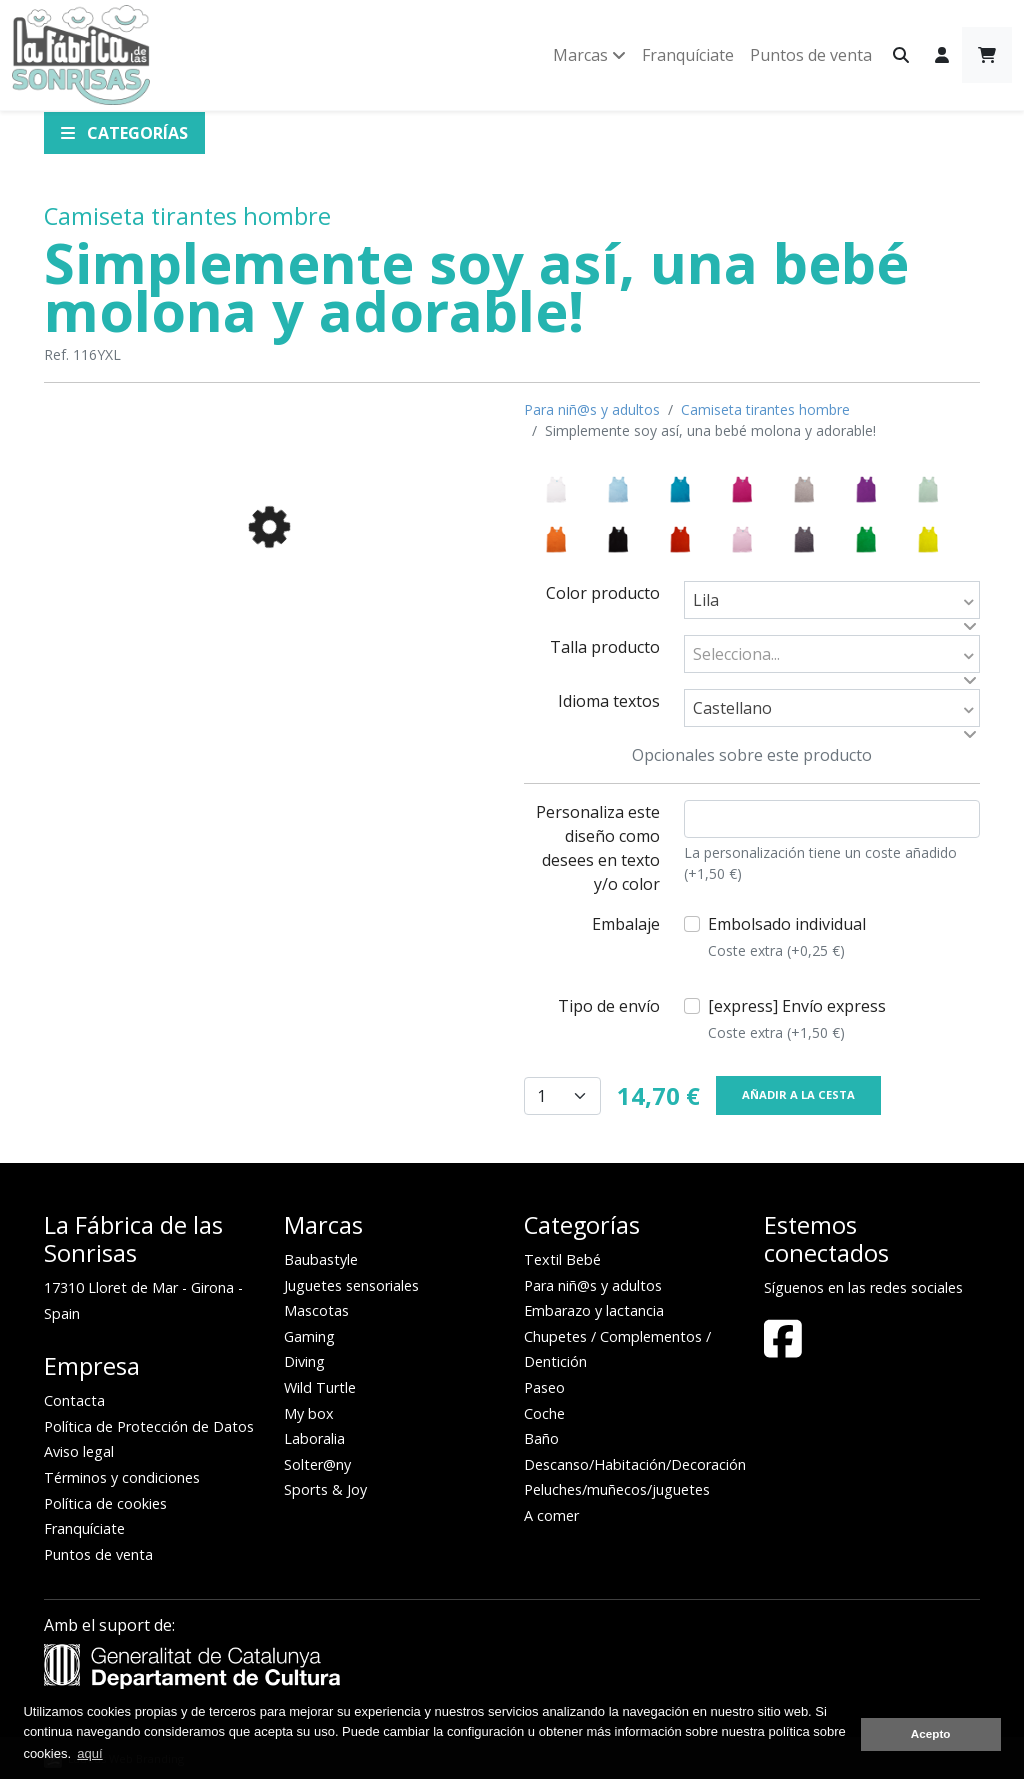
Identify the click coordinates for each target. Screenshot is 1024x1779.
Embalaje (626, 924)
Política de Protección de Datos (149, 1426)
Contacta (74, 1400)
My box (309, 1413)
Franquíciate (688, 55)
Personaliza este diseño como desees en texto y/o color (598, 848)
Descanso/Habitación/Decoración (635, 1464)
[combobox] (832, 600)
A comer (551, 1515)
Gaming (309, 1336)
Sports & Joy (325, 1489)
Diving (304, 1361)
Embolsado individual (787, 937)
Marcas (589, 55)
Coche (544, 1413)
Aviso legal (79, 1451)
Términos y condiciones (122, 1477)
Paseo (544, 1387)
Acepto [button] (931, 1733)
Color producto (603, 593)
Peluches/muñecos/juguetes (617, 1489)
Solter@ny (317, 1464)
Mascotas (316, 1310)
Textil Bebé (562, 1259)
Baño (541, 1438)
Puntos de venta (811, 55)
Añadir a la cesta (798, 1094)
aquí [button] (89, 1753)
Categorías (124, 133)
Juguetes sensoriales (351, 1285)
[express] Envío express (797, 1019)
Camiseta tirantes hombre (187, 216)
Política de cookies (105, 1503)
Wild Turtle (320, 1387)
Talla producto (605, 647)
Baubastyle (321, 1259)
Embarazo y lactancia (594, 1310)
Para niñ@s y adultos (592, 409)
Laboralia (314, 1438)
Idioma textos (609, 701)
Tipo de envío (609, 1006)
